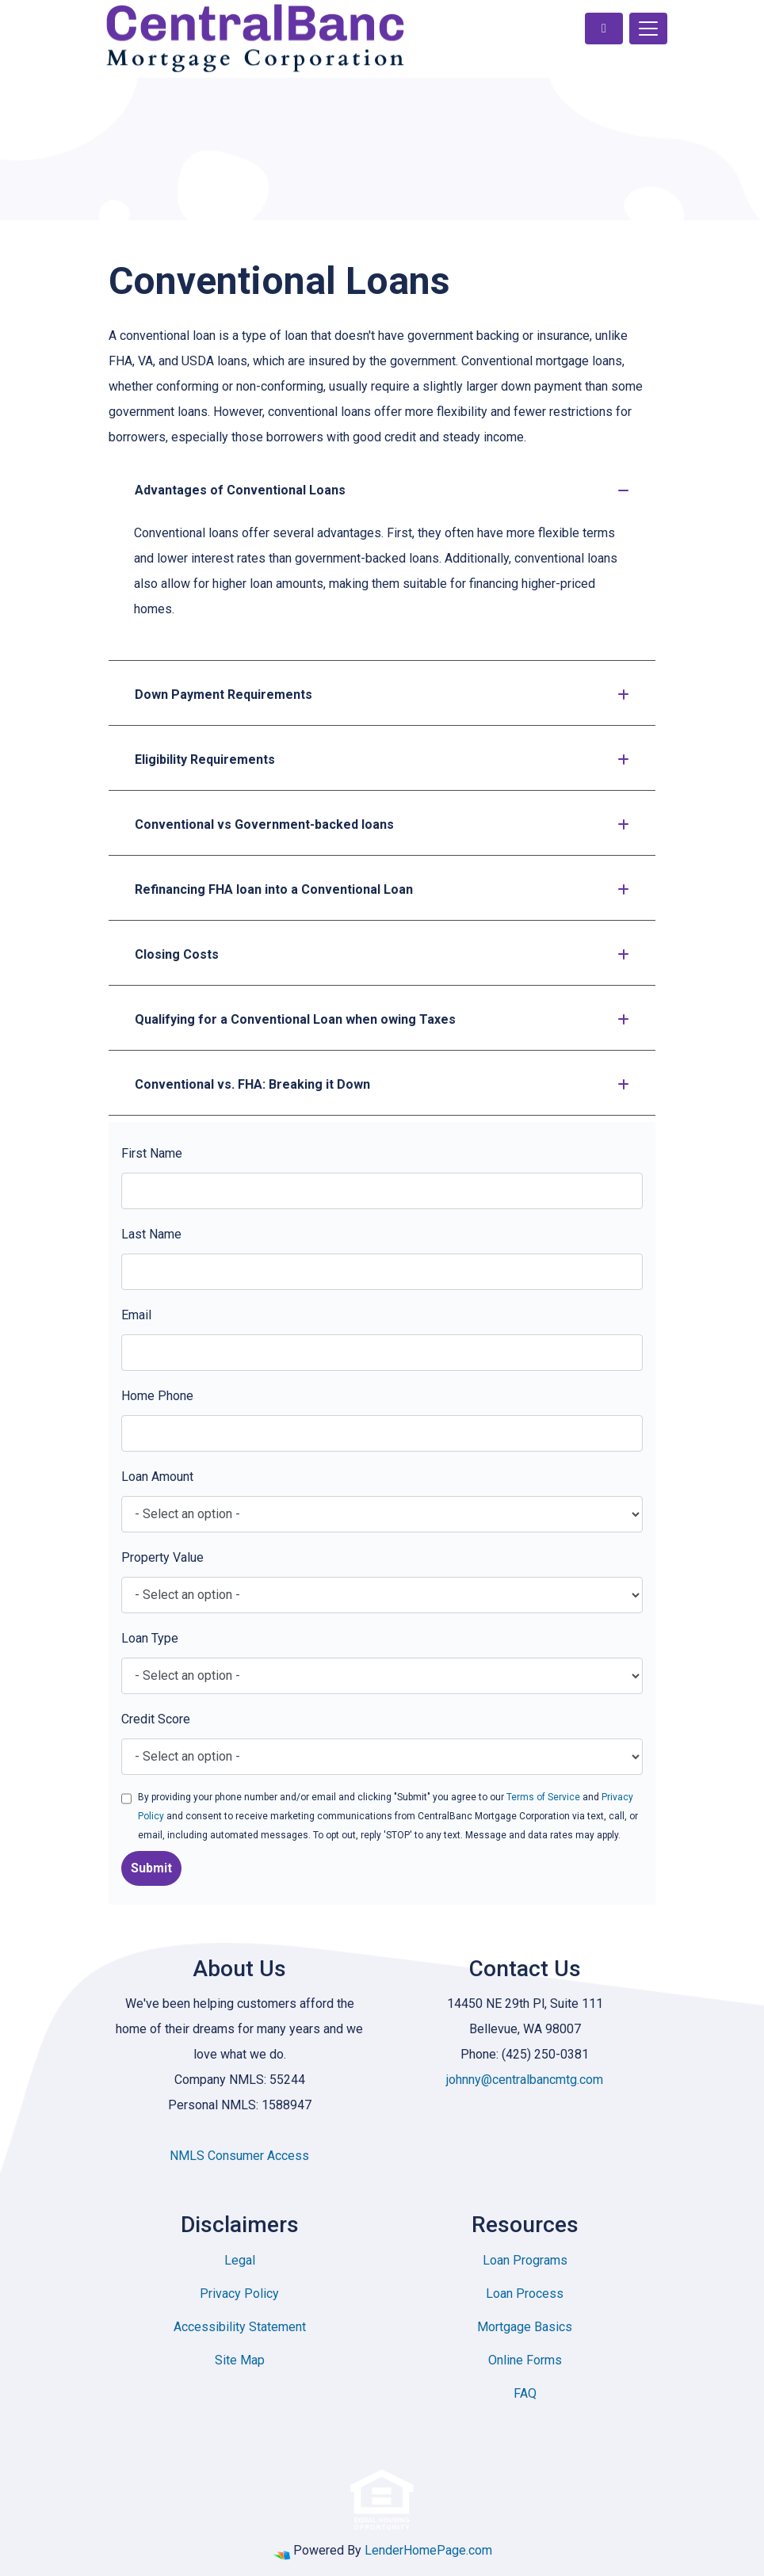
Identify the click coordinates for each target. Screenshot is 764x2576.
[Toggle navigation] (648, 28)
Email (136, 1314)
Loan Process (524, 2293)
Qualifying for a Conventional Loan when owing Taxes (382, 1019)
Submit (151, 1868)
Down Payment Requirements (382, 694)
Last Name (151, 1234)
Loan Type (149, 1638)
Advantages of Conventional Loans (382, 490)
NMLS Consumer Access (239, 2155)
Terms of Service (543, 1797)
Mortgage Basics (524, 2326)
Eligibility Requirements (382, 759)
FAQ (525, 2393)
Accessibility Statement (240, 2326)
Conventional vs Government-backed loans (382, 824)
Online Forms (525, 2360)
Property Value (162, 1557)
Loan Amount (157, 1476)
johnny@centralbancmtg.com (524, 2079)
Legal (239, 2260)
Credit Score (155, 1719)
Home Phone (157, 1395)
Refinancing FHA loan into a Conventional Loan (382, 889)
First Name (151, 1153)
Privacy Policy (239, 2293)
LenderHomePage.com (428, 2550)
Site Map (240, 2360)
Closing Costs (382, 954)
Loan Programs (525, 2260)
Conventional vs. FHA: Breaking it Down (382, 1084)
